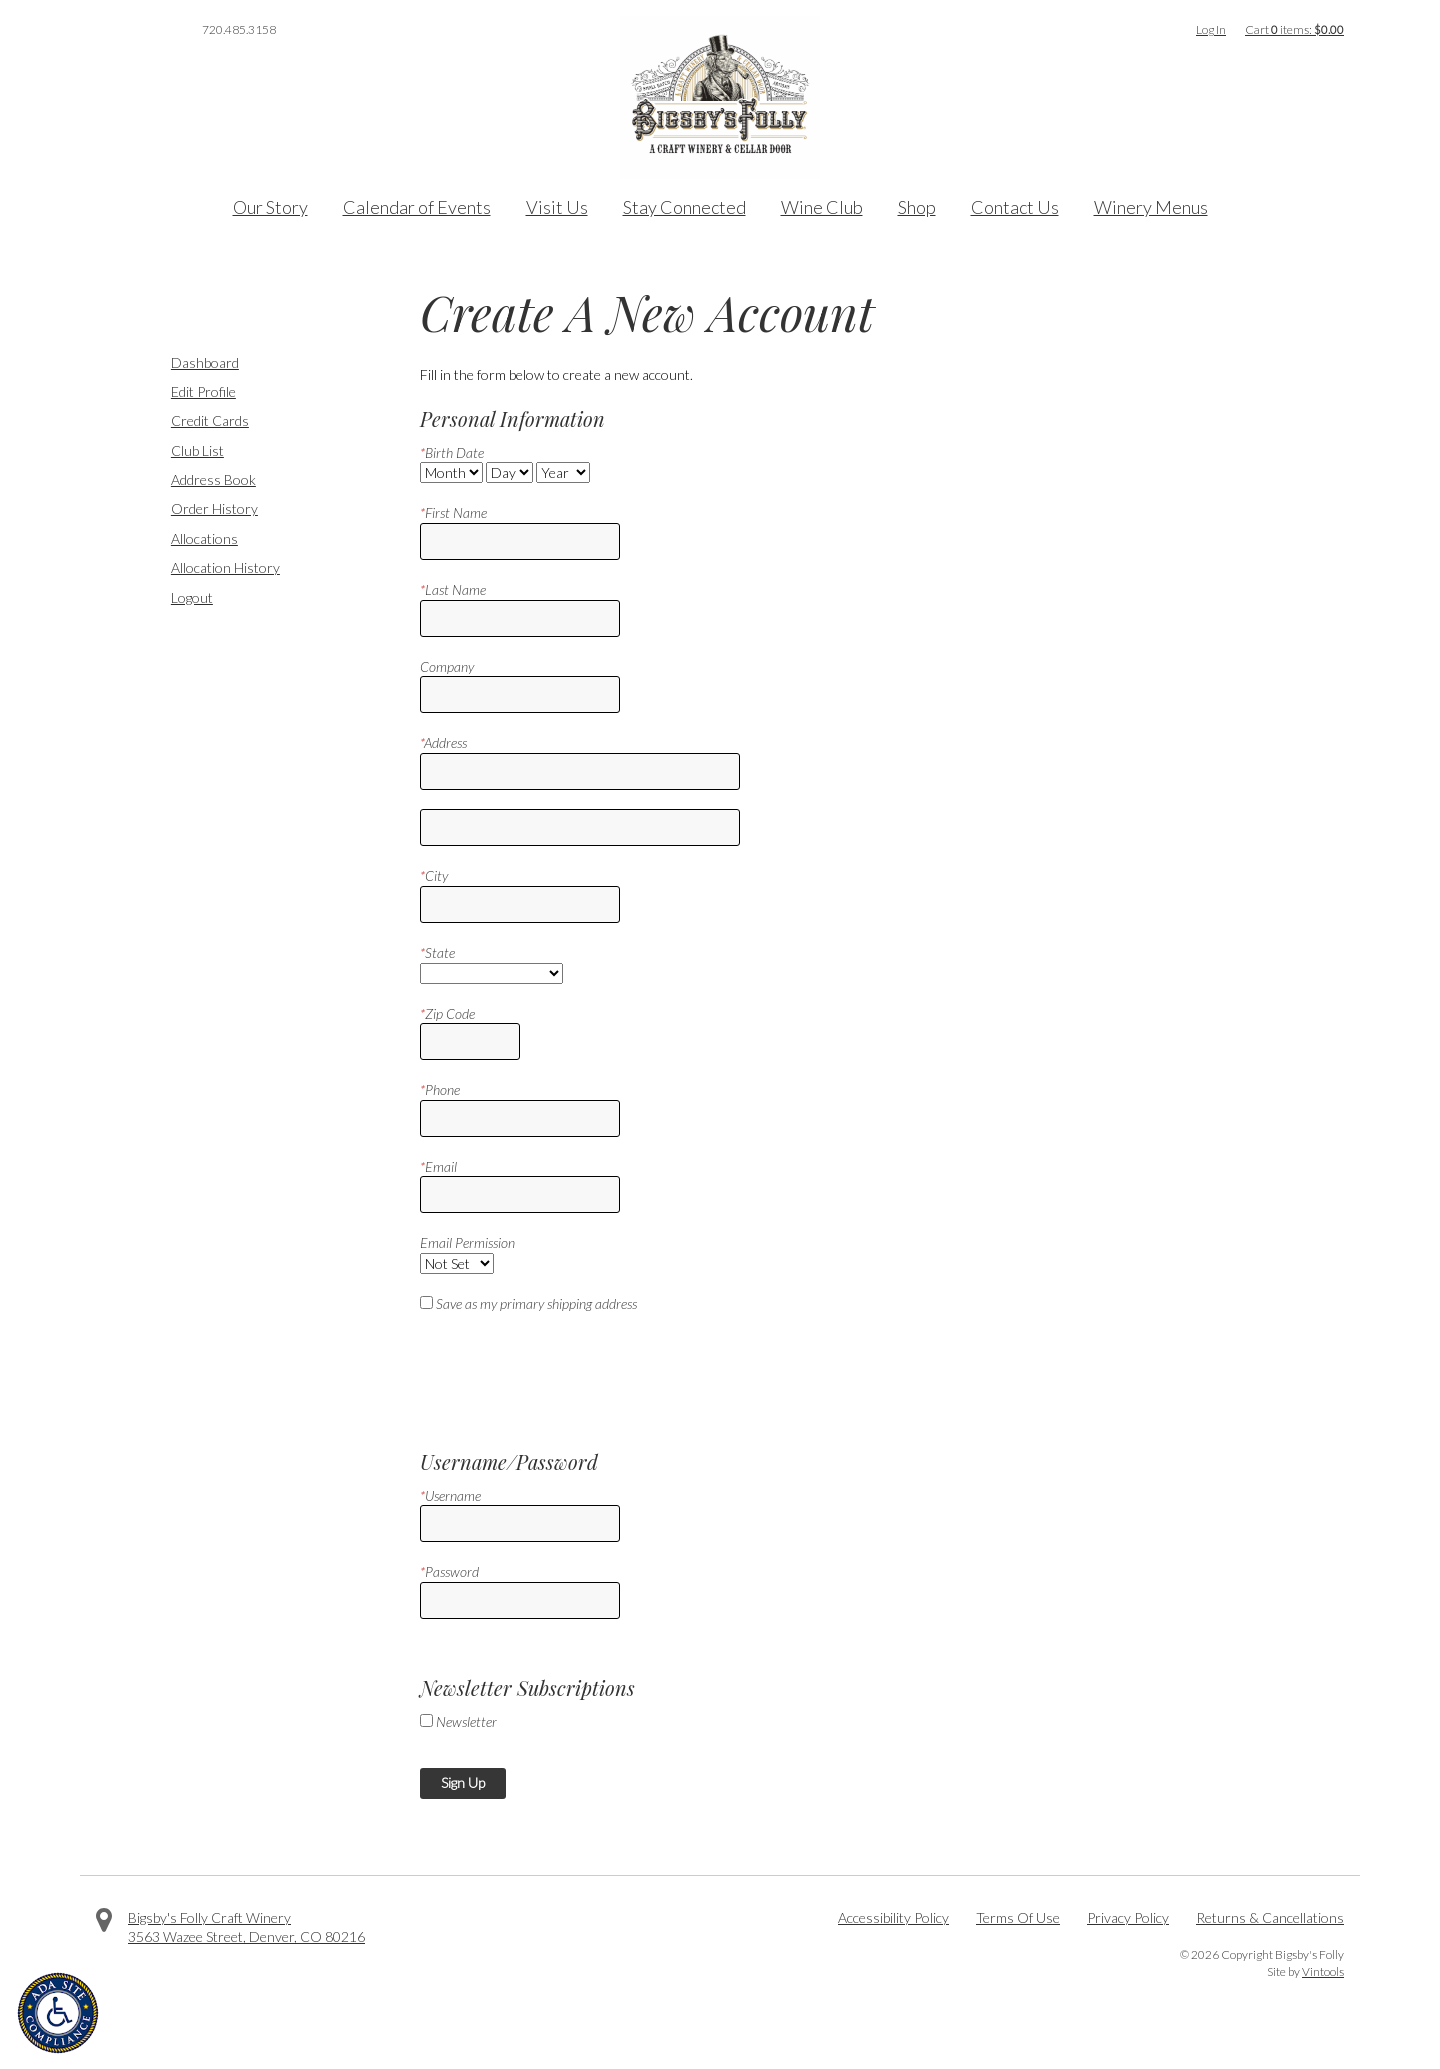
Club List (197, 450)
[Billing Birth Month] (451, 472)
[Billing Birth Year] (563, 472)
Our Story (270, 207)
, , (246, 1936)
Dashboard (205, 362)
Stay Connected (684, 207)
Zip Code (447, 1013)
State (437, 952)
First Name (453, 512)
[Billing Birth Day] (509, 472)
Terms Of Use (1018, 1917)
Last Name (453, 589)
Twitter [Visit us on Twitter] (132, 30)
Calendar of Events (417, 207)
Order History (214, 508)
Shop (917, 207)
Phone (440, 1089)
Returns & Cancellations (1270, 1917)
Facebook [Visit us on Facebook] (104, 30)
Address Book (213, 479)
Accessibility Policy (893, 1917)
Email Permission (467, 1242)
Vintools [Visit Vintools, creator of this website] (1323, 1971)
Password (449, 1571)
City (434, 875)
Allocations (204, 538)
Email (438, 1166)
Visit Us (557, 207)
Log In (1211, 29)
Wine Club (822, 207)
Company (447, 666)
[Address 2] (580, 827)
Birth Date (452, 452)
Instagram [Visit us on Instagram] (160, 30)
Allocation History (225, 567)
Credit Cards (210, 420)
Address (443, 742)
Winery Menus (1151, 207)
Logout (192, 597)
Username (450, 1495)
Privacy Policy (1128, 1917)
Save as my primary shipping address (536, 1303)
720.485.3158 (239, 29)
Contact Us (1015, 207)
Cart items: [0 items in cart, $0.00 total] (1294, 29)
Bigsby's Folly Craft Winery (209, 1917)
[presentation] (572, 1373)
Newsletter (466, 1721)
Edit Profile (203, 391)
